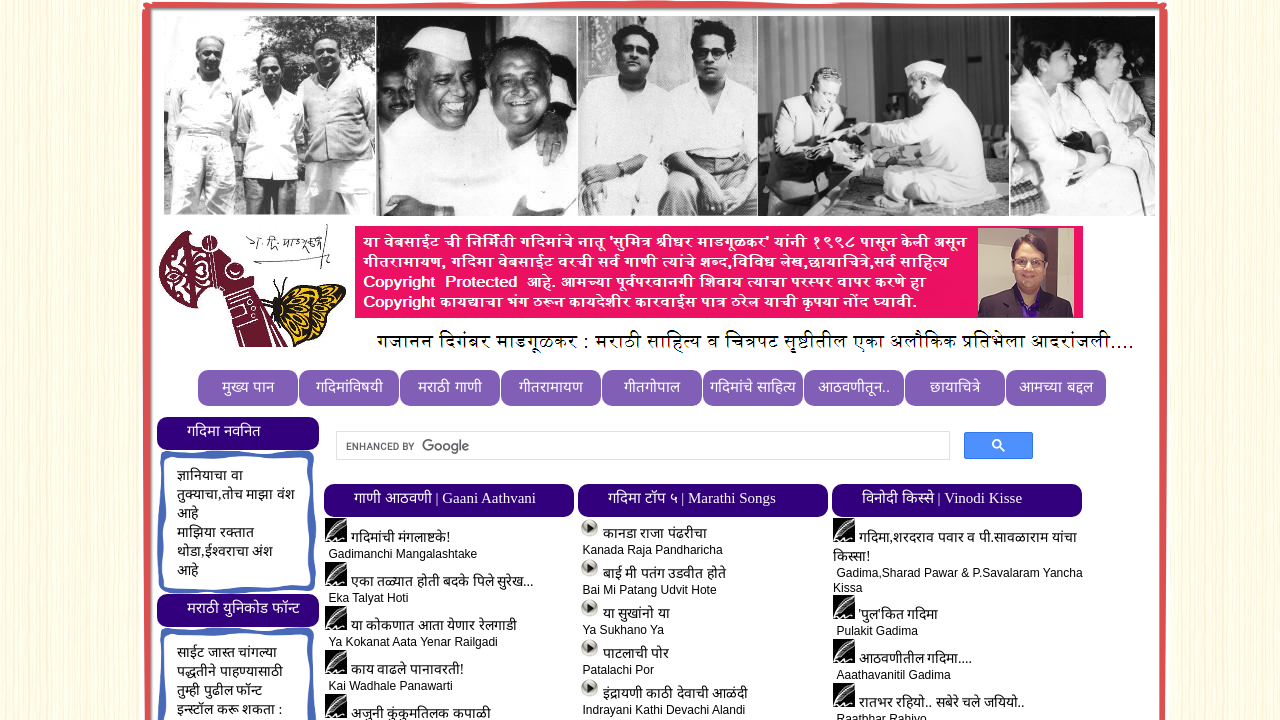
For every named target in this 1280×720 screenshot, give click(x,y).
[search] (641, 446)
